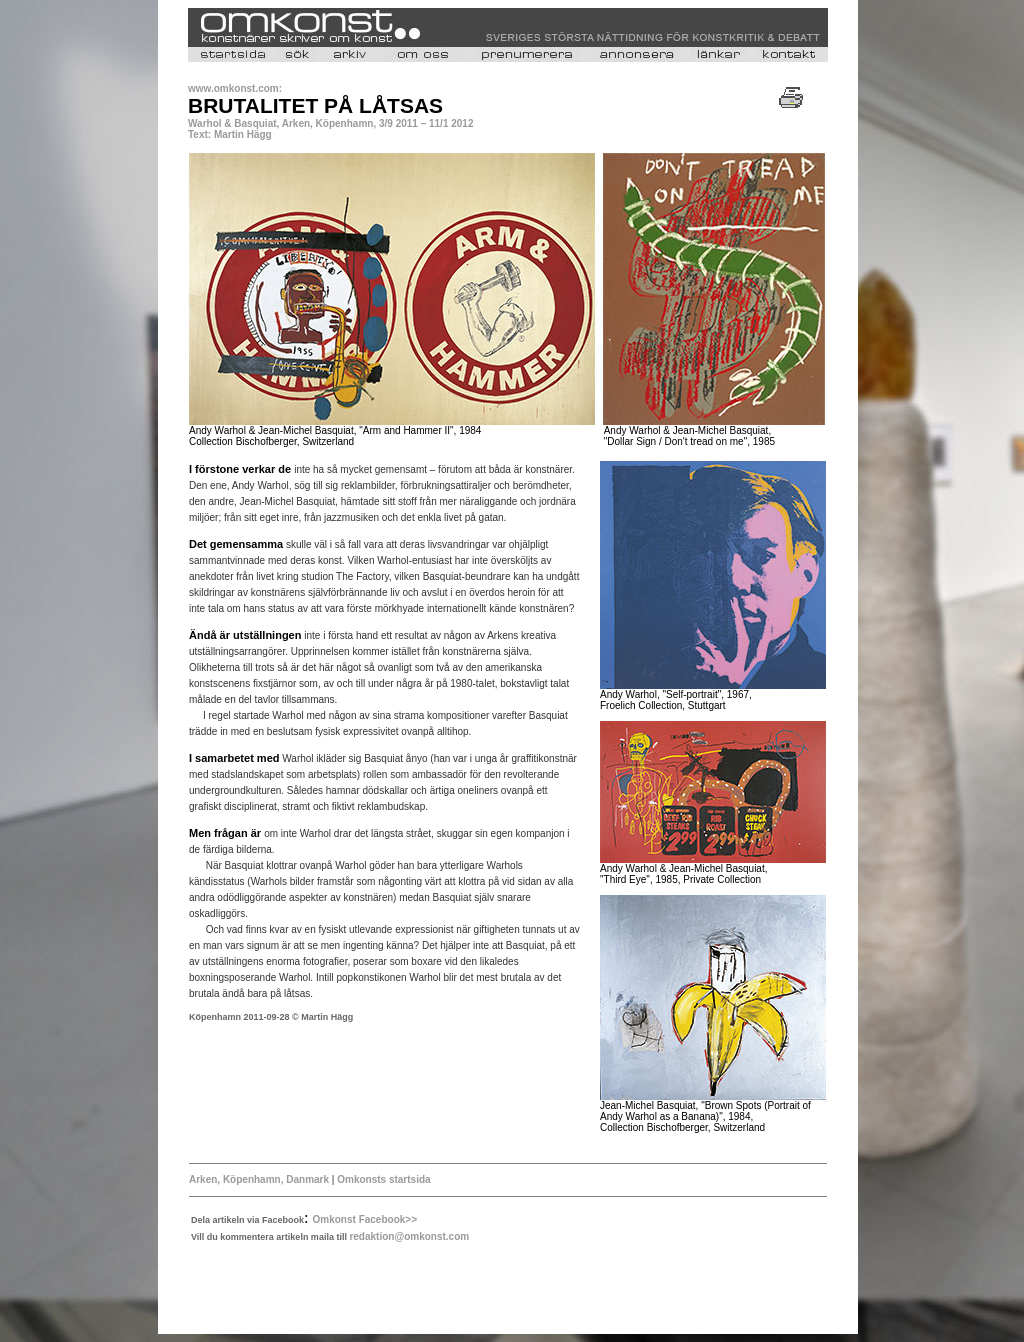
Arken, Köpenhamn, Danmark (259, 1179)
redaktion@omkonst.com (409, 1236)
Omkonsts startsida (382, 1179)
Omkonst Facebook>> (365, 1219)
